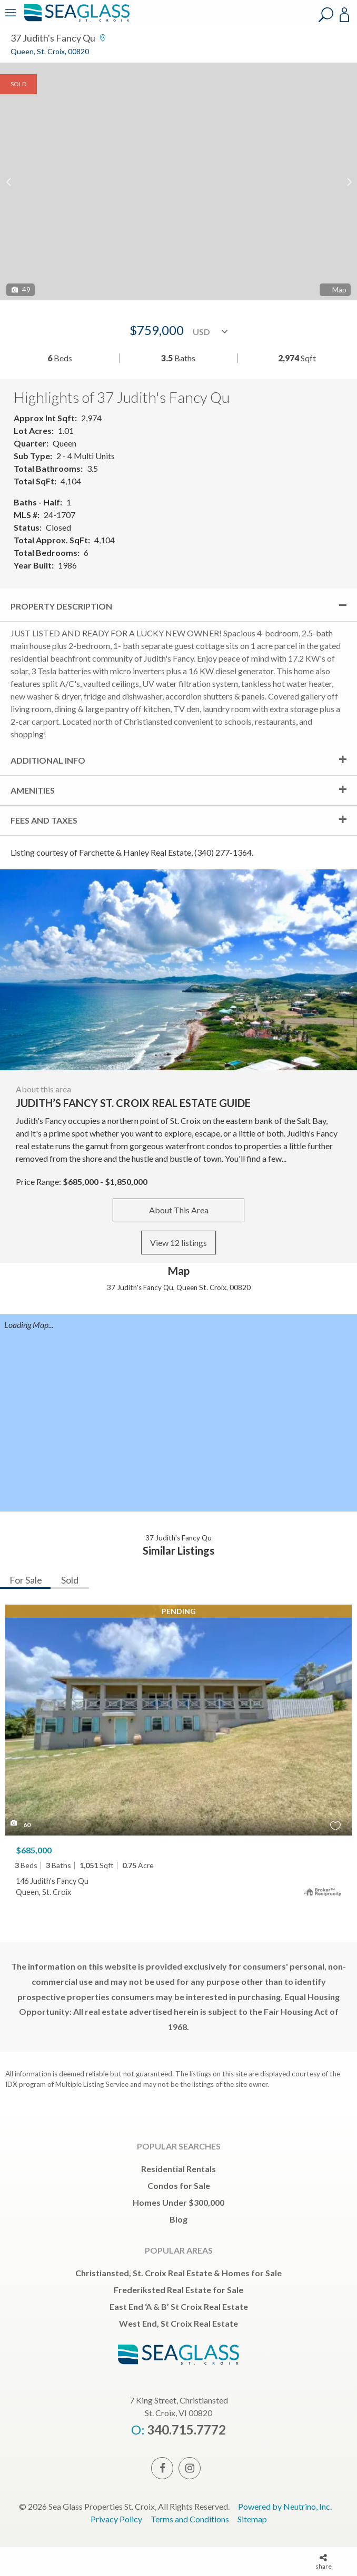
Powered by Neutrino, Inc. (285, 2506)
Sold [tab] (69, 1580)
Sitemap (252, 2519)
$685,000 (34, 1850)
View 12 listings (178, 1243)
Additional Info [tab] (48, 760)
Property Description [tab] (61, 606)
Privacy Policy (116, 2519)
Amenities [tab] (33, 790)
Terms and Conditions (190, 2519)
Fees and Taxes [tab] (44, 820)
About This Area (179, 1210)
